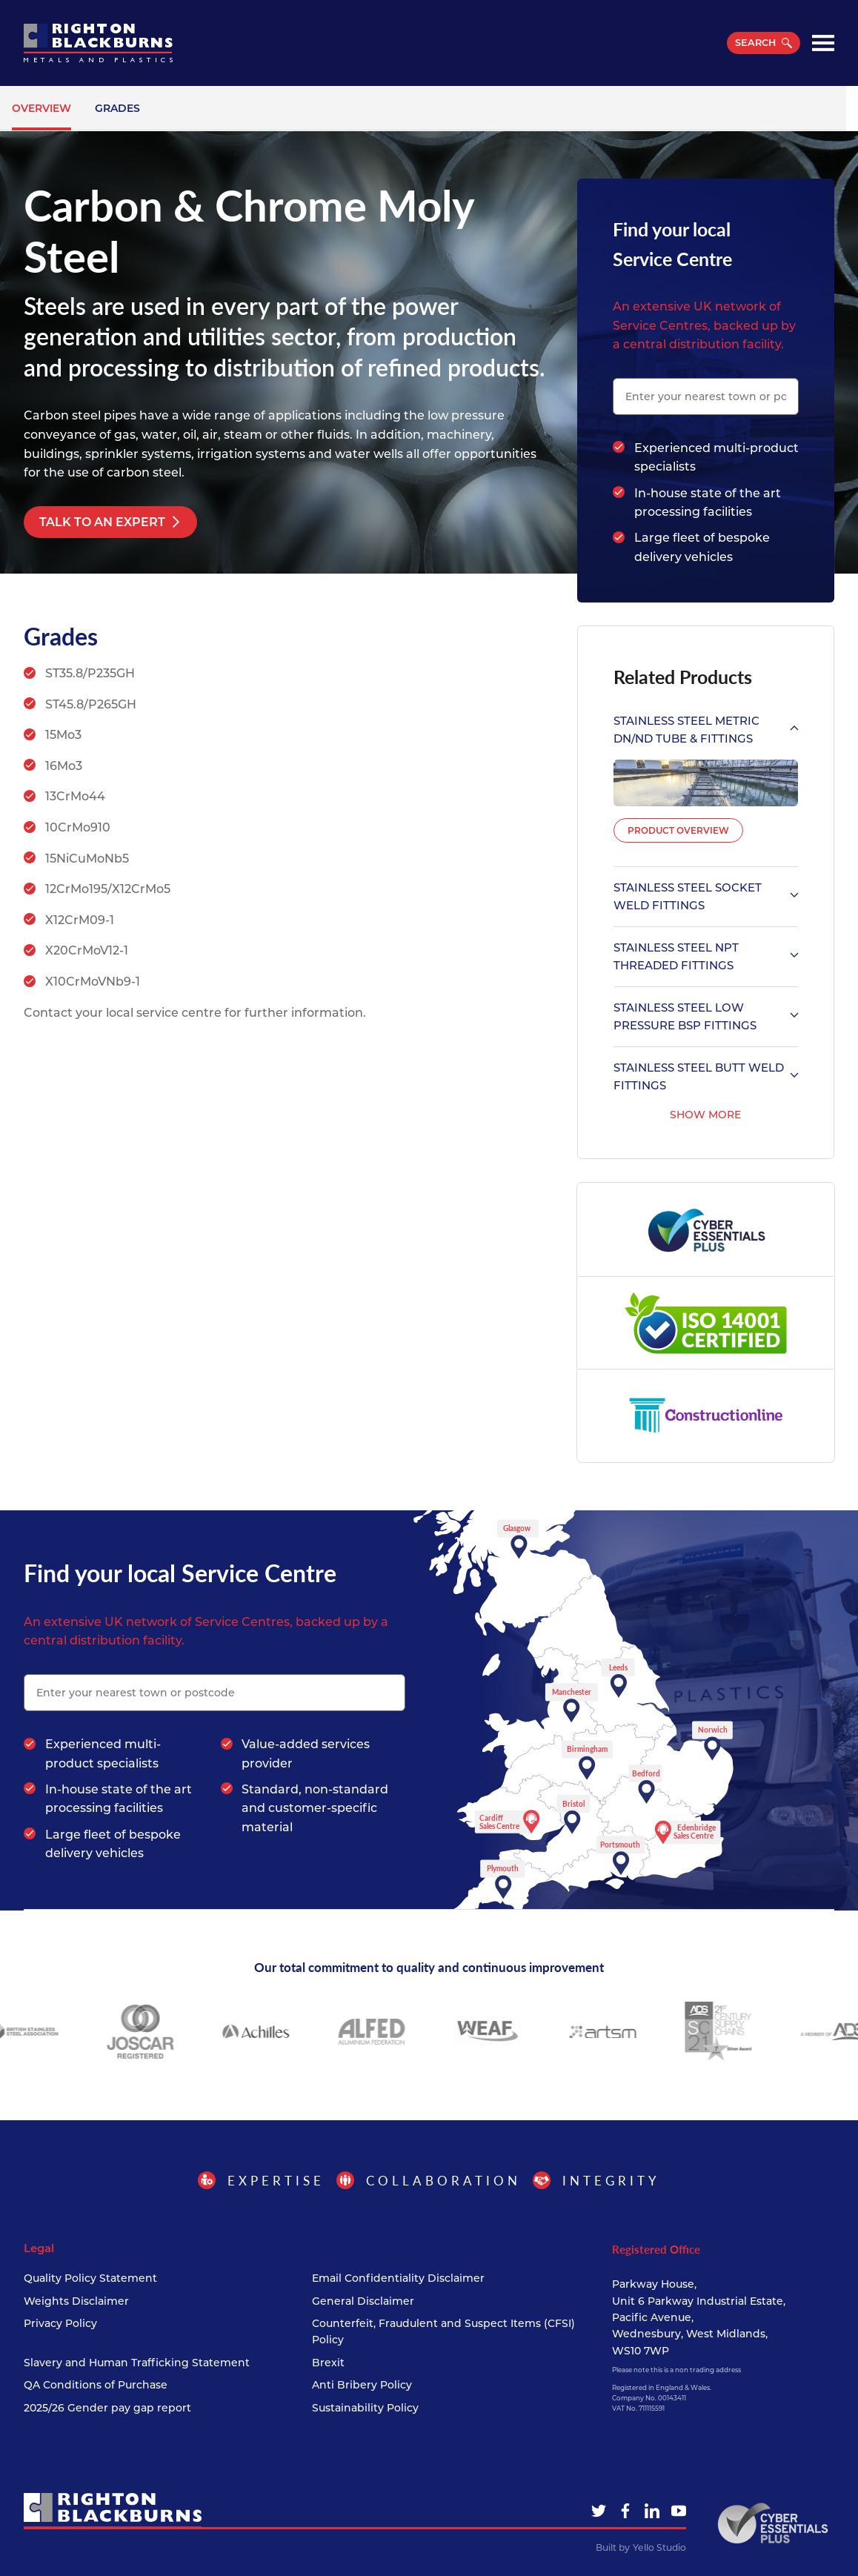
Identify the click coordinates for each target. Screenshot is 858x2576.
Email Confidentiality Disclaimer (398, 2278)
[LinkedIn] (652, 2510)
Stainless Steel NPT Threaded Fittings (705, 956)
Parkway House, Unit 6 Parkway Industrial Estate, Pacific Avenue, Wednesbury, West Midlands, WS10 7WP (698, 2317)
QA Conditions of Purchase (95, 2384)
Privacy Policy (60, 2323)
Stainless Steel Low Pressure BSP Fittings (705, 1016)
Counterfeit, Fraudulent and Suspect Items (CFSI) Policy (443, 2331)
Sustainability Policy (365, 2407)
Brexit (328, 2362)
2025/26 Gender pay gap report (107, 2407)
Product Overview (678, 830)
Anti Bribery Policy (362, 2384)
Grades (117, 108)
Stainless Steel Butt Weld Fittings (705, 1076)
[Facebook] (625, 2510)
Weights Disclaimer (76, 2301)
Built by (641, 2547)
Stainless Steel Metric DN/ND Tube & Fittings (705, 730)
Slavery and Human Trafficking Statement (137, 2362)
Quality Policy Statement (90, 2278)
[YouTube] (678, 2510)
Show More (705, 1114)
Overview (41, 108)
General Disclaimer (363, 2301)
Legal (39, 2248)
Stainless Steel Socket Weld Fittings (705, 896)
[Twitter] (598, 2510)
